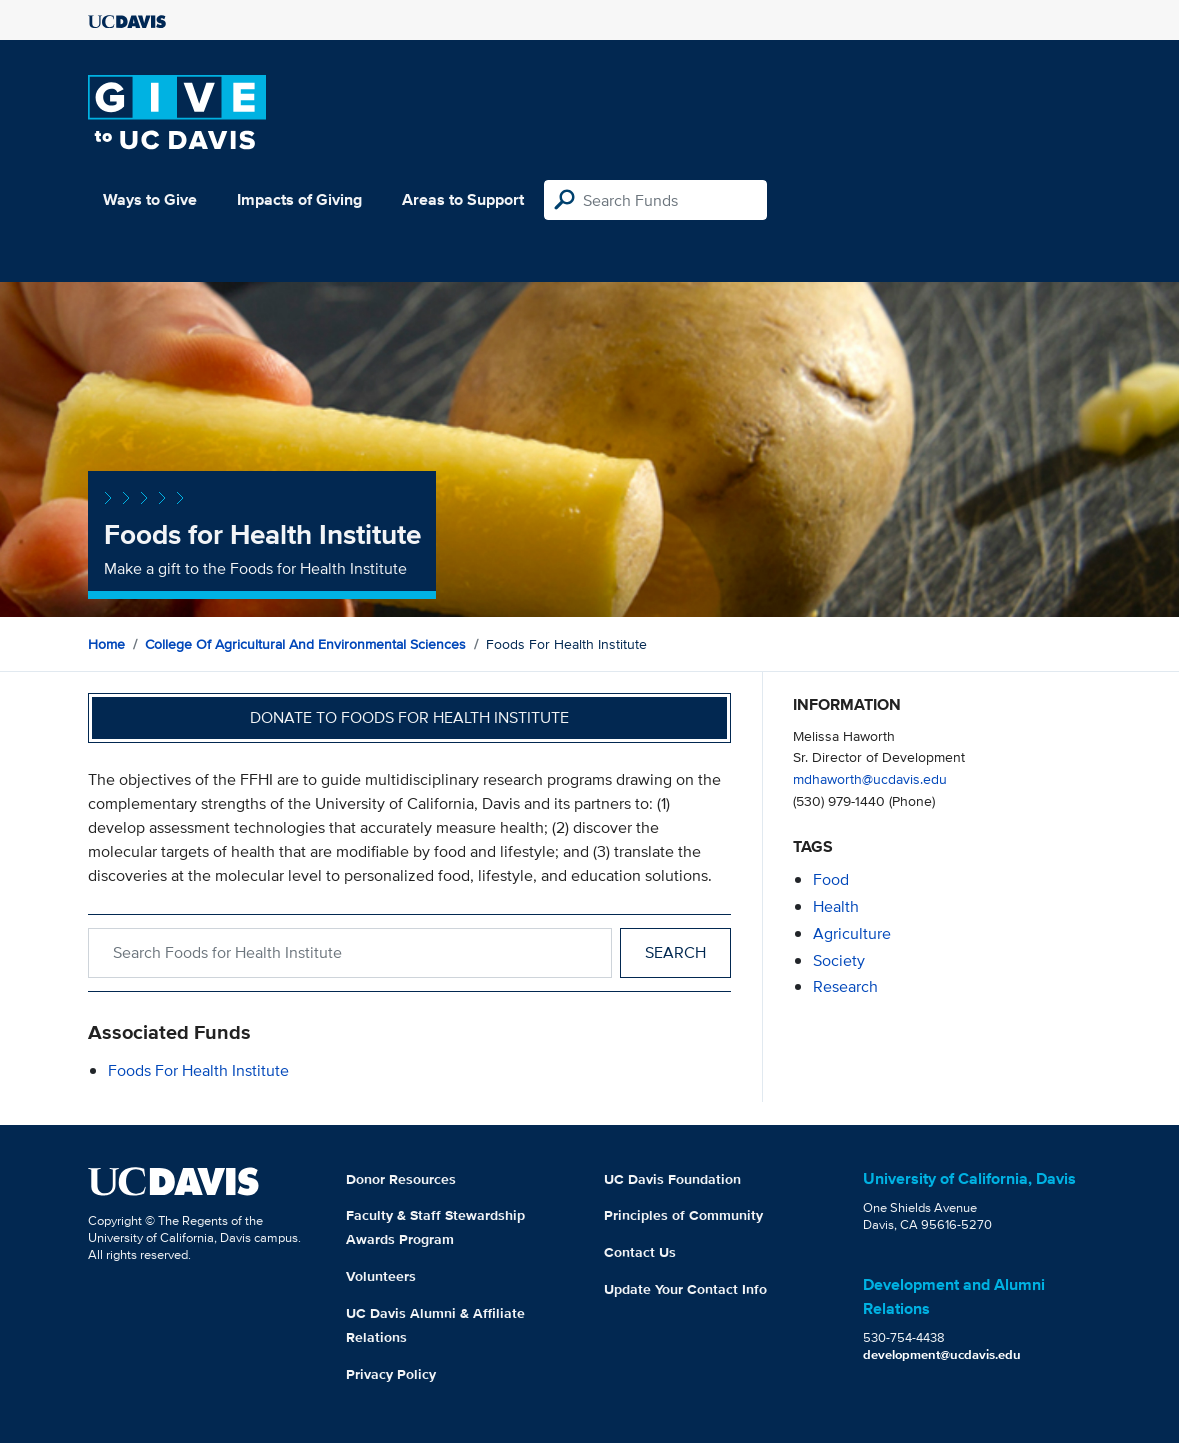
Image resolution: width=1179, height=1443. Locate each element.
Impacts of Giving (299, 199)
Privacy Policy (391, 1374)
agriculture (852, 933)
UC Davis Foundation (672, 1179)
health (836, 906)
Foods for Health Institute (198, 1070)
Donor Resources (401, 1179)
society (839, 960)
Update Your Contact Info (685, 1289)
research (845, 986)
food (831, 879)
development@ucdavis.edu (942, 1354)
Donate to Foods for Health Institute (409, 717)
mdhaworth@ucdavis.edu (870, 778)
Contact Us (640, 1252)
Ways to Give (150, 199)
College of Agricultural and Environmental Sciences (305, 644)
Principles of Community (683, 1215)
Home (106, 644)
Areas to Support (463, 199)
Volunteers (381, 1276)
